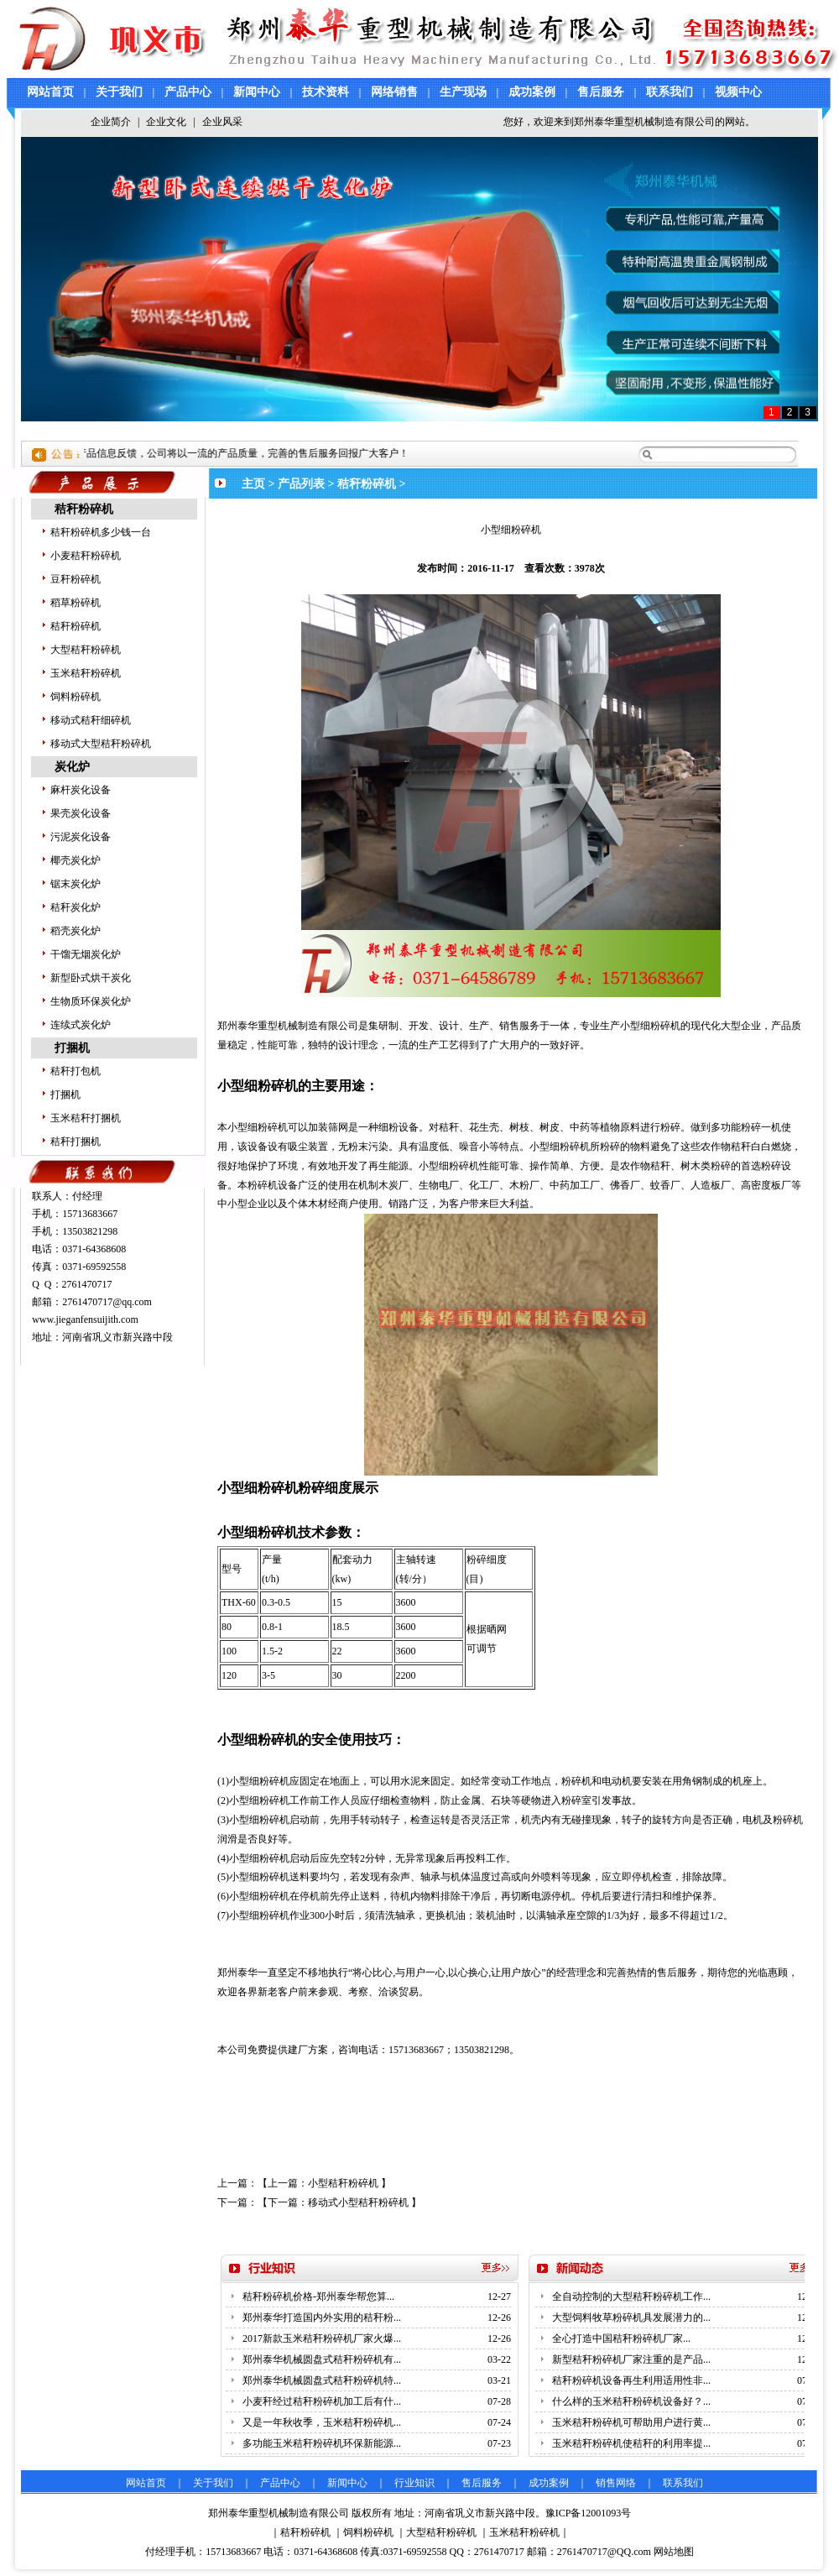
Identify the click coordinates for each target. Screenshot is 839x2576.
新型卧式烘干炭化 (90, 978)
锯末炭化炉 (75, 884)
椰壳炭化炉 (75, 860)
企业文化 (166, 122)
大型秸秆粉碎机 (85, 650)
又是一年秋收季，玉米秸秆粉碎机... (321, 2422)
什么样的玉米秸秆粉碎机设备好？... (631, 2401)
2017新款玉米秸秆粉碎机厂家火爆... (321, 2338)
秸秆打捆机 (75, 1141)
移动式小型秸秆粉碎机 (358, 2202)
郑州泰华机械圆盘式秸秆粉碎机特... (321, 2380)
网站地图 (674, 2552)
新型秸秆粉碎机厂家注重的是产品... (631, 2359)
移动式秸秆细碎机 (90, 720)
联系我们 (669, 92)
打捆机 (72, 1048)
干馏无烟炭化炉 (85, 954)
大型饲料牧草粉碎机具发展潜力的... (631, 2317)
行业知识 (414, 2483)
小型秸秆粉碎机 (343, 2183)
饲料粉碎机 (75, 697)
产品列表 (301, 484)
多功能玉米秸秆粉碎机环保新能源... (321, 2443)
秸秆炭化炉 (75, 907)
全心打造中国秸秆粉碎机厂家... (621, 2338)
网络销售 (394, 92)
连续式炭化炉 (80, 1025)
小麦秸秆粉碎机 (85, 556)
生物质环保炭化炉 (90, 1001)
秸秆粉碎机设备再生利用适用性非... (631, 2380)
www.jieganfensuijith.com (85, 1319)
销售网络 (616, 2483)
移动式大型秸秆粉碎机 (100, 744)
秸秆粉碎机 (84, 509)
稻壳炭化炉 (75, 931)
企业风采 (222, 122)
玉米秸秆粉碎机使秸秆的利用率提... (631, 2443)
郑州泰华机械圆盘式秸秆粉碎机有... (321, 2359)
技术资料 (325, 92)
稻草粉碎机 (75, 603)
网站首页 (50, 92)
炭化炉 (72, 766)
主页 (253, 484)
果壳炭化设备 (80, 813)
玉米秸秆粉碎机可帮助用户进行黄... (631, 2422)
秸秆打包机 (75, 1071)
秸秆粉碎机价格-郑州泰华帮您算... (318, 2296)
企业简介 (111, 122)
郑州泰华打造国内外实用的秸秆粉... (321, 2317)
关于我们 (119, 92)
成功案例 (531, 92)
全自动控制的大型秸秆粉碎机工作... (631, 2296)
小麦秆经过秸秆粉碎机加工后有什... (321, 2401)
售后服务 (600, 92)
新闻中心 (256, 92)
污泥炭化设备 (80, 837)
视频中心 (738, 92)
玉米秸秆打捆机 (85, 1118)
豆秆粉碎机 (75, 579)
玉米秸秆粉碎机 (85, 673)
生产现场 (463, 92)
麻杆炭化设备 (80, 790)
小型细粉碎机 (259, 1781)
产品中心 (187, 92)
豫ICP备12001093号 (588, 2513)
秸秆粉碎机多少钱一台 (100, 532)
